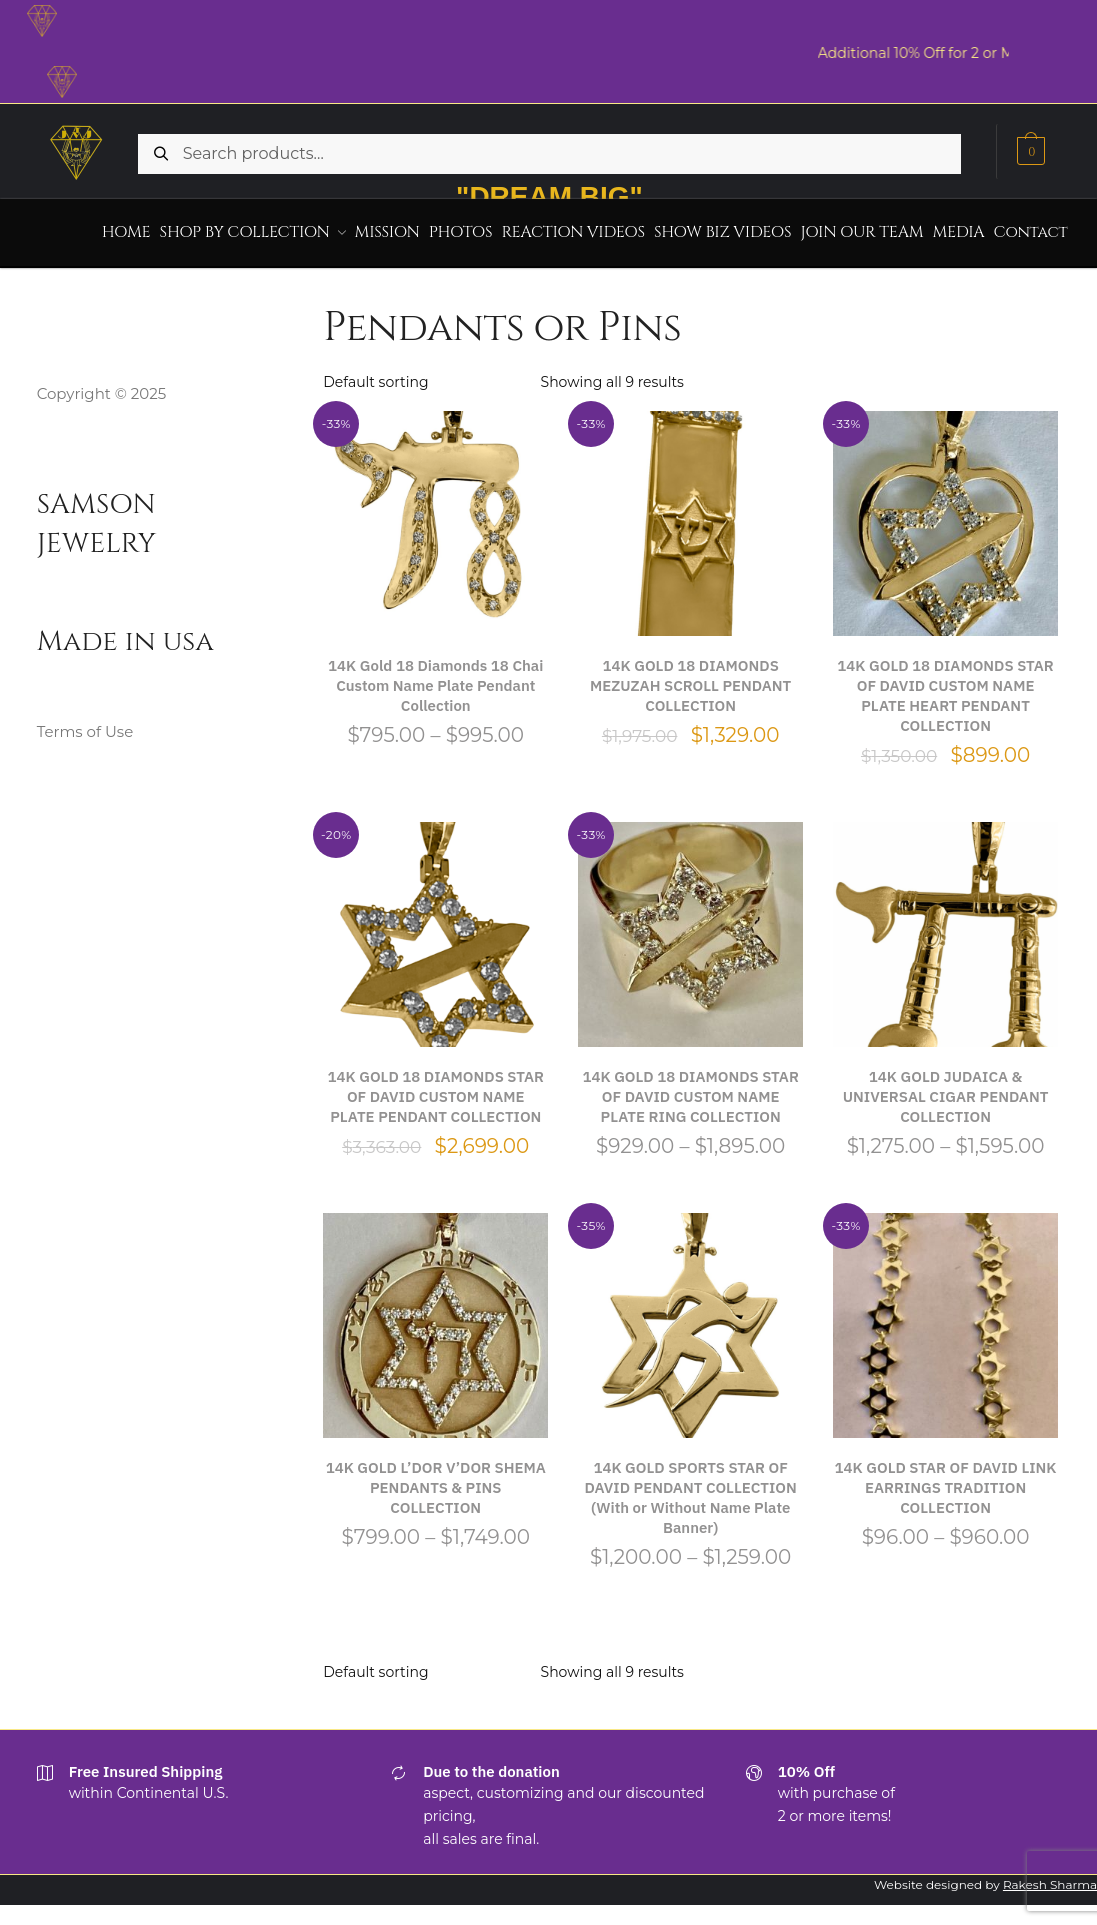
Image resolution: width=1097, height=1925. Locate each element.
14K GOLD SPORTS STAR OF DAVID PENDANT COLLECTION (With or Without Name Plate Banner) (691, 1490)
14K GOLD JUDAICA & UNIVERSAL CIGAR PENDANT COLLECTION (946, 1089)
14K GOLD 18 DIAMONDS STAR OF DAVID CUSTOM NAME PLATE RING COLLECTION (690, 1089)
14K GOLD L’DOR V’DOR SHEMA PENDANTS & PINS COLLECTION (436, 1480)
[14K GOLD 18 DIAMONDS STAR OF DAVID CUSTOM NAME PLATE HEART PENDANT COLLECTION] (945, 516)
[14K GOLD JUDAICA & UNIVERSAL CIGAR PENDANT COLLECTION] (945, 927)
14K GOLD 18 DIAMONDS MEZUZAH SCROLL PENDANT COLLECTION (690, 678)
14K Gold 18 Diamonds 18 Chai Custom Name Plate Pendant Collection (435, 678)
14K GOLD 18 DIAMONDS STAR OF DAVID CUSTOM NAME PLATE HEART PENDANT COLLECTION (945, 688)
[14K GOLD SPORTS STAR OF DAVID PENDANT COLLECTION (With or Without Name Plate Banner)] (690, 1318)
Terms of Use (85, 724)
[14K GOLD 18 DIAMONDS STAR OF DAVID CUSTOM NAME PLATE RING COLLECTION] (690, 927)
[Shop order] (425, 375)
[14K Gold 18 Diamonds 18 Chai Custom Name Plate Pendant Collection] (435, 516)
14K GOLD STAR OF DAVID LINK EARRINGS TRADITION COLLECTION (946, 1480)
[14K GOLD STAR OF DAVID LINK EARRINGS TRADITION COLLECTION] (945, 1318)
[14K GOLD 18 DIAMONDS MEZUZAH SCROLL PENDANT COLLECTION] (690, 516)
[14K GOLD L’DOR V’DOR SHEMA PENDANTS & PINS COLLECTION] (435, 1318)
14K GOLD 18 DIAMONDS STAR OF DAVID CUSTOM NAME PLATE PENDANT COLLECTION (436, 1089)
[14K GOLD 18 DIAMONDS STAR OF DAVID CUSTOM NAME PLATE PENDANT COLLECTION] (435, 927)
